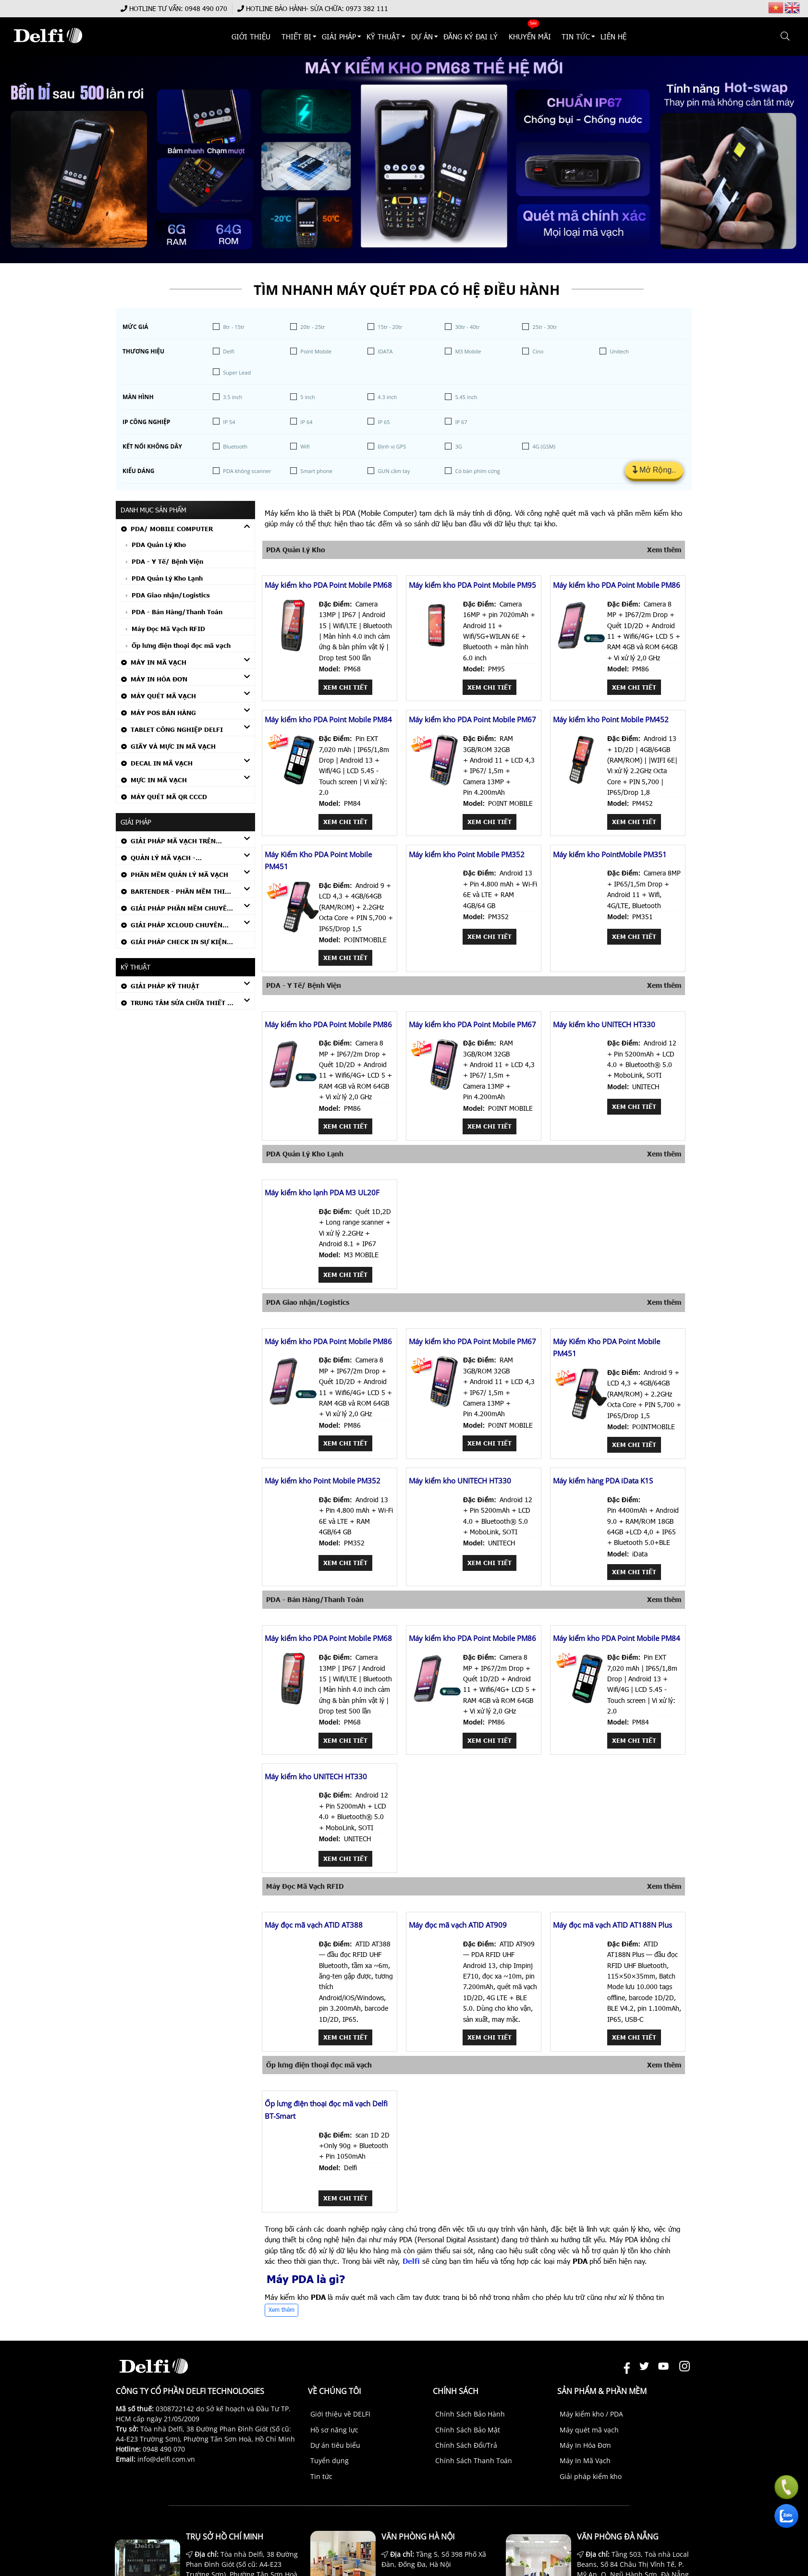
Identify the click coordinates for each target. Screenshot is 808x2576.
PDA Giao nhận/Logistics (171, 595)
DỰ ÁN (422, 36)
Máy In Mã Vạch (158, 662)
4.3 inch (387, 397)
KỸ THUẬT (384, 36)
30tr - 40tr (467, 326)
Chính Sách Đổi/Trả (466, 2445)
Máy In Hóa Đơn (159, 679)
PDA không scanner (247, 470)
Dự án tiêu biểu (335, 2445)
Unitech (619, 351)
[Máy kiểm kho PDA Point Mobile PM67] (436, 783)
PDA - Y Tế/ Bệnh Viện (167, 561)
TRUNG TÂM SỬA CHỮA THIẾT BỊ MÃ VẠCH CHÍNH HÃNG (177, 1004)
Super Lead (237, 372)
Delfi (228, 351)
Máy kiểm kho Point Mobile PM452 (611, 719)
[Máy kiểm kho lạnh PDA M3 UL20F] (292, 1256)
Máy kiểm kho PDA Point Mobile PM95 (472, 585)
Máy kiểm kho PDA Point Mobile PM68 (328, 585)
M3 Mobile (468, 351)
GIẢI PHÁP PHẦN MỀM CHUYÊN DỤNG (176, 909)
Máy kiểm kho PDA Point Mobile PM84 (328, 719)
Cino (537, 351)
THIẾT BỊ (296, 36)
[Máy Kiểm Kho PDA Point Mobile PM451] (292, 930)
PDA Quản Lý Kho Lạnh (167, 578)
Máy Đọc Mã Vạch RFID (168, 628)
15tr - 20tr (390, 326)
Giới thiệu (251, 36)
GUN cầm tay (394, 470)
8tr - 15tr (234, 326)
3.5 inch (232, 397)
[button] (785, 36)
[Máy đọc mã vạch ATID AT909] (436, 1989)
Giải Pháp (339, 36)
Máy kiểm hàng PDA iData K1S (603, 1480)
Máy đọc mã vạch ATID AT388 (314, 1925)
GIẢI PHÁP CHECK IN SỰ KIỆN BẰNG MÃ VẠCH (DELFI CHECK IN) (176, 943)
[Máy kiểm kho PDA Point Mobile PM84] (292, 783)
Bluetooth (235, 446)
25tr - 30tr (544, 326)
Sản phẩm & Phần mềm (602, 2391)
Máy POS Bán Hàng (163, 713)
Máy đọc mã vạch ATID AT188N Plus (612, 1925)
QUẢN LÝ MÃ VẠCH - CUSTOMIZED (158, 859)
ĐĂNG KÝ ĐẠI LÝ (470, 36)
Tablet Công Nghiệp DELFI (177, 729)
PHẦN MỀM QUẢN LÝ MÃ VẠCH (179, 874)
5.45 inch (466, 397)
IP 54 (229, 421)
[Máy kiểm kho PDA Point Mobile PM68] (292, 649)
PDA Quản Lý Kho (159, 544)
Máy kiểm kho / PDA (591, 2413)
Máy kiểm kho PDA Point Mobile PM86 (616, 585)
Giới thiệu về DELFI (340, 2413)
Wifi (304, 446)
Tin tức (321, 2476)
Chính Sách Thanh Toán (473, 2460)
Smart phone (316, 470)
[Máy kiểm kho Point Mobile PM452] (580, 783)
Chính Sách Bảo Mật (467, 2429)
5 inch (307, 397)
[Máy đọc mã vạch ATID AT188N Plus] (580, 1989)
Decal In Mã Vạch (162, 763)
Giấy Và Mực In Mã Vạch (173, 746)
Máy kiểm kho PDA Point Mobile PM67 (472, 719)
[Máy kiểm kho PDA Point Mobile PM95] (436, 649)
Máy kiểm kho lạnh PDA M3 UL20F (322, 1192)
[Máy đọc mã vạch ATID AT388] (292, 1989)
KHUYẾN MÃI (530, 36)
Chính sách (455, 2391)
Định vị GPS (392, 446)
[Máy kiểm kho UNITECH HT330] (580, 1088)
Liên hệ (614, 36)
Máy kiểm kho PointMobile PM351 (610, 854)
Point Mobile (315, 351)
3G (458, 446)
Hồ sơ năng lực (334, 2429)
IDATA (385, 351)
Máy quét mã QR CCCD (169, 797)
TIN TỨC (576, 36)
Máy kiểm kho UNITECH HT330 (604, 1024)
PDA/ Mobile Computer (172, 529)
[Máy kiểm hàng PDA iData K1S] (580, 1545)
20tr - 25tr (312, 326)
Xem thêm (664, 550)
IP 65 (384, 421)
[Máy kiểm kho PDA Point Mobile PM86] (580, 649)
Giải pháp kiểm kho (591, 2476)
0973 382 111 (367, 8)
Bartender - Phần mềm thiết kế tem (177, 892)
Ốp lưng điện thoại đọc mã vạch (181, 645)
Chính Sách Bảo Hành (470, 2413)
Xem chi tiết (345, 687)
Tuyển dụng (329, 2460)
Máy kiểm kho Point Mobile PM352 (467, 854)
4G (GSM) (543, 446)
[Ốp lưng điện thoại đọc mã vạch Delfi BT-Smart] (292, 2180)
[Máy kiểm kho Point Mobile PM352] (436, 918)
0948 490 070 (206, 8)
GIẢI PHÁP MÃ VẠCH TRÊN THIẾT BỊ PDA (168, 842)
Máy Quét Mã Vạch (163, 696)
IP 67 (461, 421)
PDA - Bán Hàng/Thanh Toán (177, 612)
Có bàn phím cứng (477, 470)
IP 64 (306, 421)
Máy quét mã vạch (589, 2429)
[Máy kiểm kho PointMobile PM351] (580, 918)
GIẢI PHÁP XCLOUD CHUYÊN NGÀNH (171, 926)
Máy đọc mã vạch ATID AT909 (458, 1925)
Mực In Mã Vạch (159, 780)
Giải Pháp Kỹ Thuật (165, 986)
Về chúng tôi (334, 2391)
